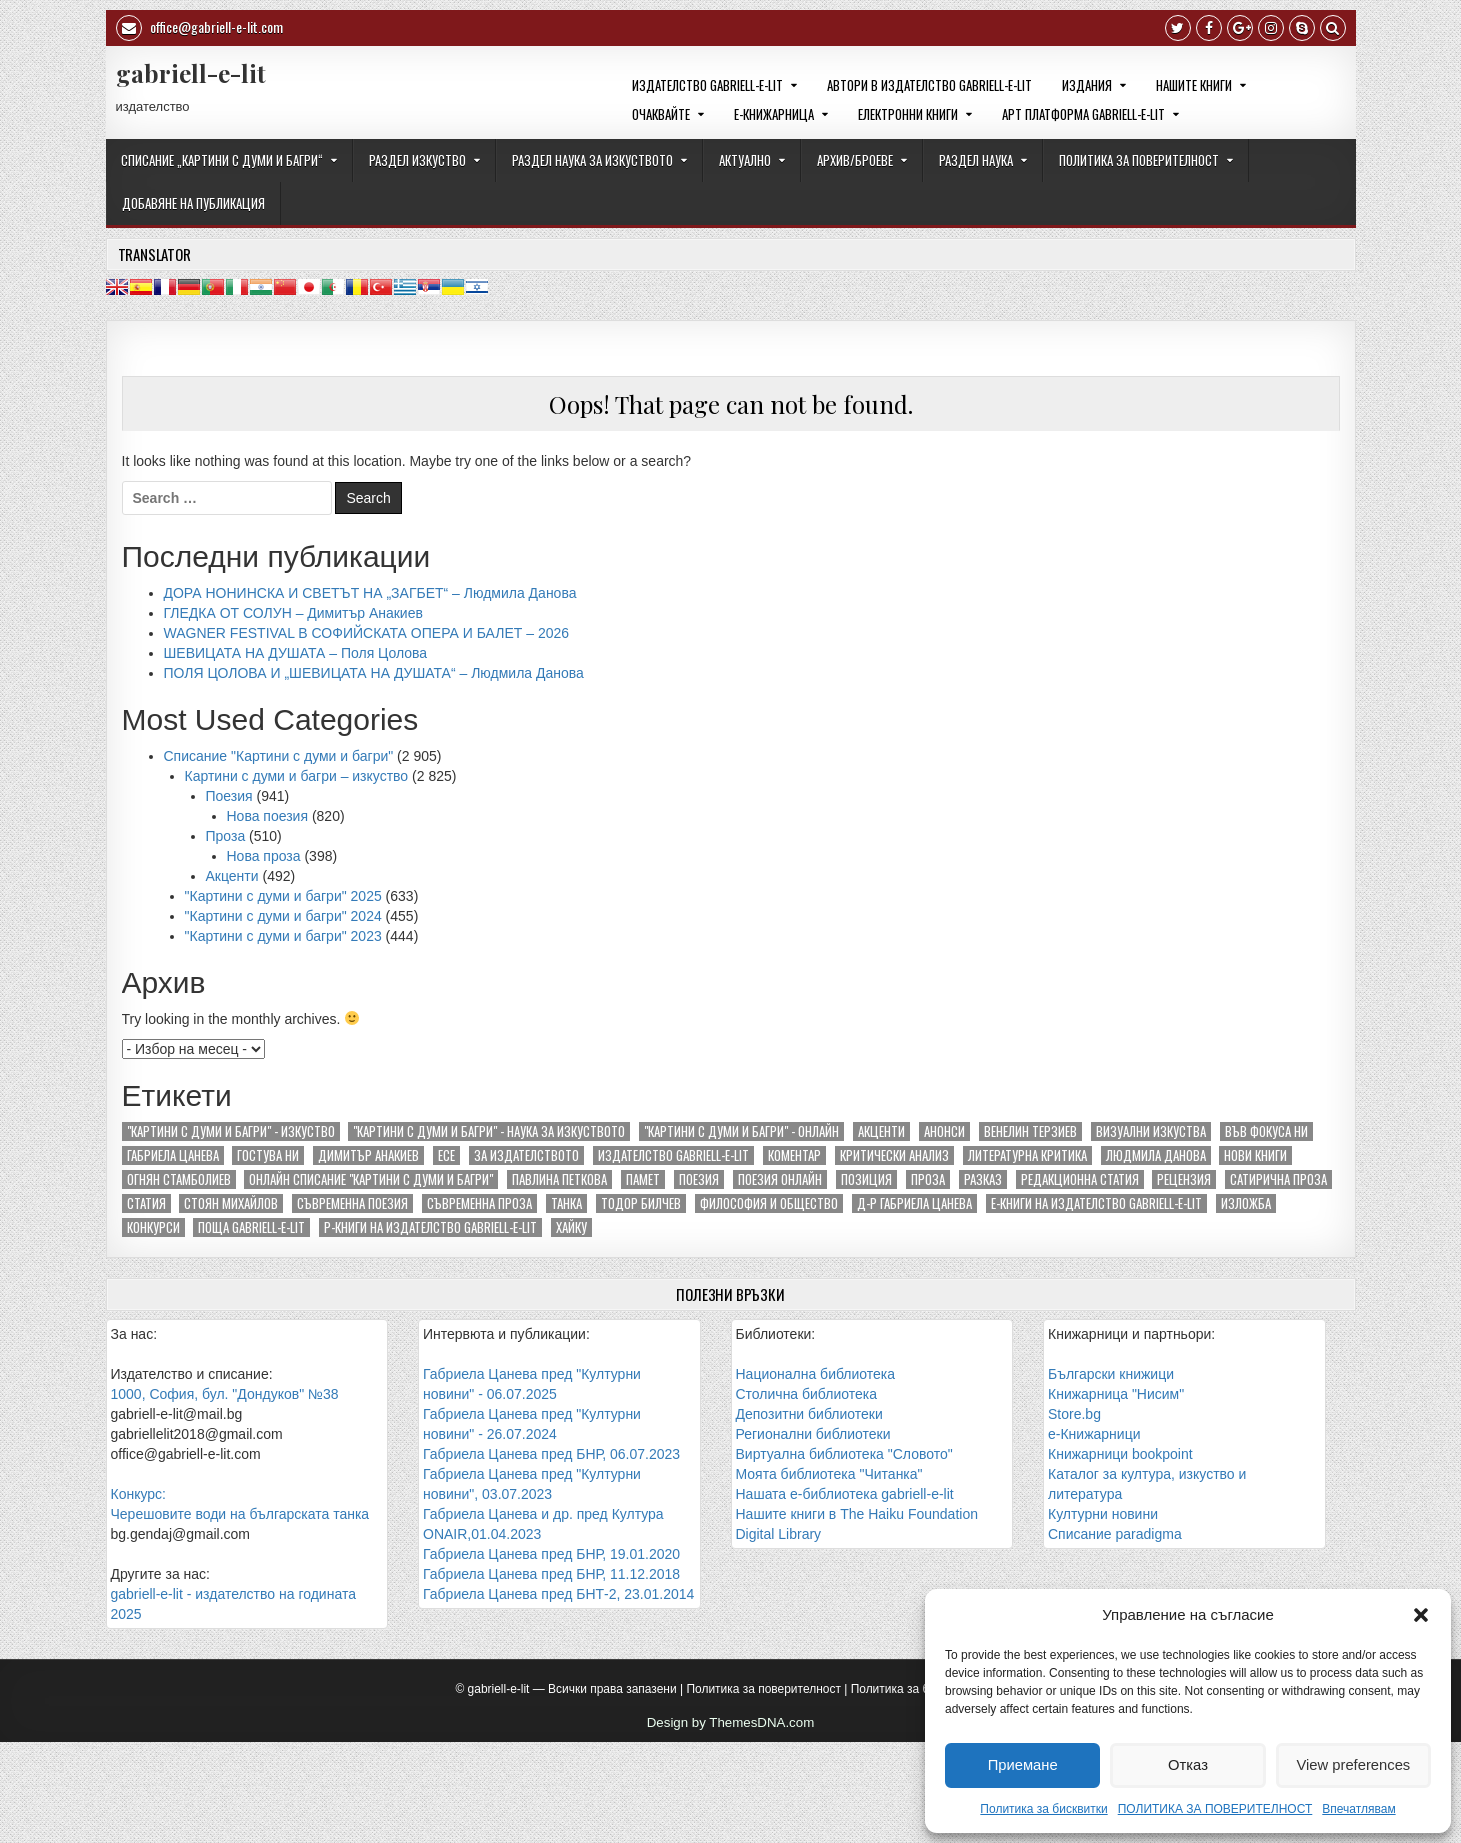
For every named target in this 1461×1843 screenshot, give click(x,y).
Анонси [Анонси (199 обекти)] (944, 1131)
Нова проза (264, 856)
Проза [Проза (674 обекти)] (928, 1179)
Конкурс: (138, 1494)
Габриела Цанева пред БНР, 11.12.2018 (551, 1574)
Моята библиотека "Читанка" (829, 1474)
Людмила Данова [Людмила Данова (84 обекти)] (1156, 1155)
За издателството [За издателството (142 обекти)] (526, 1155)
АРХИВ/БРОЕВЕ (855, 160)
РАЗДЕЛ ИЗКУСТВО (417, 160)
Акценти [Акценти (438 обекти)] (881, 1131)
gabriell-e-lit (191, 73)
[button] (1421, 1615)
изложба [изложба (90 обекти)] (1246, 1203)
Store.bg (1074, 1414)
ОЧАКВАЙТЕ (661, 114)
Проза (226, 836)
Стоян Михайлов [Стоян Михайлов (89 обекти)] (231, 1203)
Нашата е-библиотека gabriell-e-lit (845, 1494)
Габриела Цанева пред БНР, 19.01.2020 (551, 1554)
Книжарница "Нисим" (1116, 1394)
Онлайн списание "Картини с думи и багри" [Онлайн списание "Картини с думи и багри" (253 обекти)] (371, 1179)
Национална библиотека (816, 1374)
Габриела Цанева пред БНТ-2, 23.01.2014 (558, 1594)
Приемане (1022, 1764)
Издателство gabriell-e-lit (707, 85)
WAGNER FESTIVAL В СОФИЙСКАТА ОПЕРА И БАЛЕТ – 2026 (367, 633)
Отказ (1188, 1764)
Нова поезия (268, 816)
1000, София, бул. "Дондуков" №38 (225, 1394)
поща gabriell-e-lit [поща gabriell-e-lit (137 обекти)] (251, 1227)
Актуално (745, 160)
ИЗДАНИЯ (1087, 85)
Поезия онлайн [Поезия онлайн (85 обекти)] (780, 1179)
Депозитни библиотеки (809, 1414)
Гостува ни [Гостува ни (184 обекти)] (268, 1155)
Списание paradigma (1115, 1534)
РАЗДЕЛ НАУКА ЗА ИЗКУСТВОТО (592, 160)
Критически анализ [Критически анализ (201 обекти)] (894, 1155)
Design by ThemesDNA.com (731, 1722)
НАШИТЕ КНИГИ (1194, 85)
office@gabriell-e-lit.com (199, 28)
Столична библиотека (807, 1394)
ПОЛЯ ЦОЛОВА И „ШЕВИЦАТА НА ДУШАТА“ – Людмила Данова (374, 673)
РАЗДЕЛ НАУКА (976, 160)
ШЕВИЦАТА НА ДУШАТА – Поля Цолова (296, 653)
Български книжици (1111, 1374)
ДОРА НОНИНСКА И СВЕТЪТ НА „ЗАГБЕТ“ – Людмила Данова (370, 593)
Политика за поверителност (763, 1689)
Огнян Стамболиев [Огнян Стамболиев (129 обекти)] (179, 1179)
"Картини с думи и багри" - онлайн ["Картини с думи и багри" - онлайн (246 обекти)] (741, 1131)
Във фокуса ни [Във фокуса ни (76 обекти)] (1266, 1131)
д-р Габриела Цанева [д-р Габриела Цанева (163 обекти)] (914, 1203)
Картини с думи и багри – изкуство (297, 776)
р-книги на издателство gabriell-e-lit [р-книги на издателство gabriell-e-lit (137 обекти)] (430, 1227)
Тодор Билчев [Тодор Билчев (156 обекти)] (641, 1203)
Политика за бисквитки (1043, 1809)
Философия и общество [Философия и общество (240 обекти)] (769, 1203)
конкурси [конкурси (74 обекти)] (153, 1227)
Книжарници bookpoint (1120, 1454)
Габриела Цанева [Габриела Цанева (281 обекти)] (173, 1155)
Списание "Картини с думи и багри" (279, 756)
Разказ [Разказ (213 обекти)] (983, 1179)
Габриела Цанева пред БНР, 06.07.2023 (551, 1454)
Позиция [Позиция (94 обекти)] (866, 1179)
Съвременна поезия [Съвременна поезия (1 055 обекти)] (352, 1203)
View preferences (1354, 1764)
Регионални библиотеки (813, 1434)
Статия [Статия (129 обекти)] (146, 1203)
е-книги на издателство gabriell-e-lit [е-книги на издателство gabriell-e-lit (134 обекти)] (1096, 1203)
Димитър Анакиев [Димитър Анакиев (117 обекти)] (368, 1155)
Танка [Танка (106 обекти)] (566, 1203)
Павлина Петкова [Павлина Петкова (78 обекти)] (559, 1179)
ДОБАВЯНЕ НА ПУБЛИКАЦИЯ (193, 203)
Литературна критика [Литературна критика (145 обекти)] (1027, 1155)
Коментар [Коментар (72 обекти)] (794, 1155)
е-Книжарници (1094, 1434)
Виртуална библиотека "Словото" (844, 1454)
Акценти (232, 876)
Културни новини (1103, 1514)
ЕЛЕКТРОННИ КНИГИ (908, 114)
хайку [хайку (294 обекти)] (571, 1227)
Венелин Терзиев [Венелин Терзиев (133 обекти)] (1030, 1131)
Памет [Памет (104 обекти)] (643, 1179)
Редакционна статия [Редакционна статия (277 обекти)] (1080, 1179)
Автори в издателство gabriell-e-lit (929, 85)
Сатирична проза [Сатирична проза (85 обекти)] (1278, 1179)
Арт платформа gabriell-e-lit (1083, 114)
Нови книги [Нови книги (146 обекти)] (1255, 1155)
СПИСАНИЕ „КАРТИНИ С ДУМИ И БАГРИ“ (222, 160)
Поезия (229, 796)
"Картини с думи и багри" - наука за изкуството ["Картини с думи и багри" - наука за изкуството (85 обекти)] (489, 1131)
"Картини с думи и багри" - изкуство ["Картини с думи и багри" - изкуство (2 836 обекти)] (231, 1131)
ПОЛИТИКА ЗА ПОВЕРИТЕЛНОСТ (1215, 1809)
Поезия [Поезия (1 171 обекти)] (699, 1179)
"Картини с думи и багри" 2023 (283, 936)
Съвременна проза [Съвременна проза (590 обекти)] (479, 1203)
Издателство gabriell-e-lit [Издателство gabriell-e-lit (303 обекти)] (673, 1155)
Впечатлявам (1358, 1809)
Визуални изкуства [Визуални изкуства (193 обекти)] (1151, 1131)
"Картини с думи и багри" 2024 (283, 916)
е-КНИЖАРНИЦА (774, 114)
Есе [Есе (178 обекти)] (446, 1155)
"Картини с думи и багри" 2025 (283, 896)
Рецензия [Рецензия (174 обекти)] (1184, 1179)
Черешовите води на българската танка (240, 1514)
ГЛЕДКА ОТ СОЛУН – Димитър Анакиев (293, 613)
